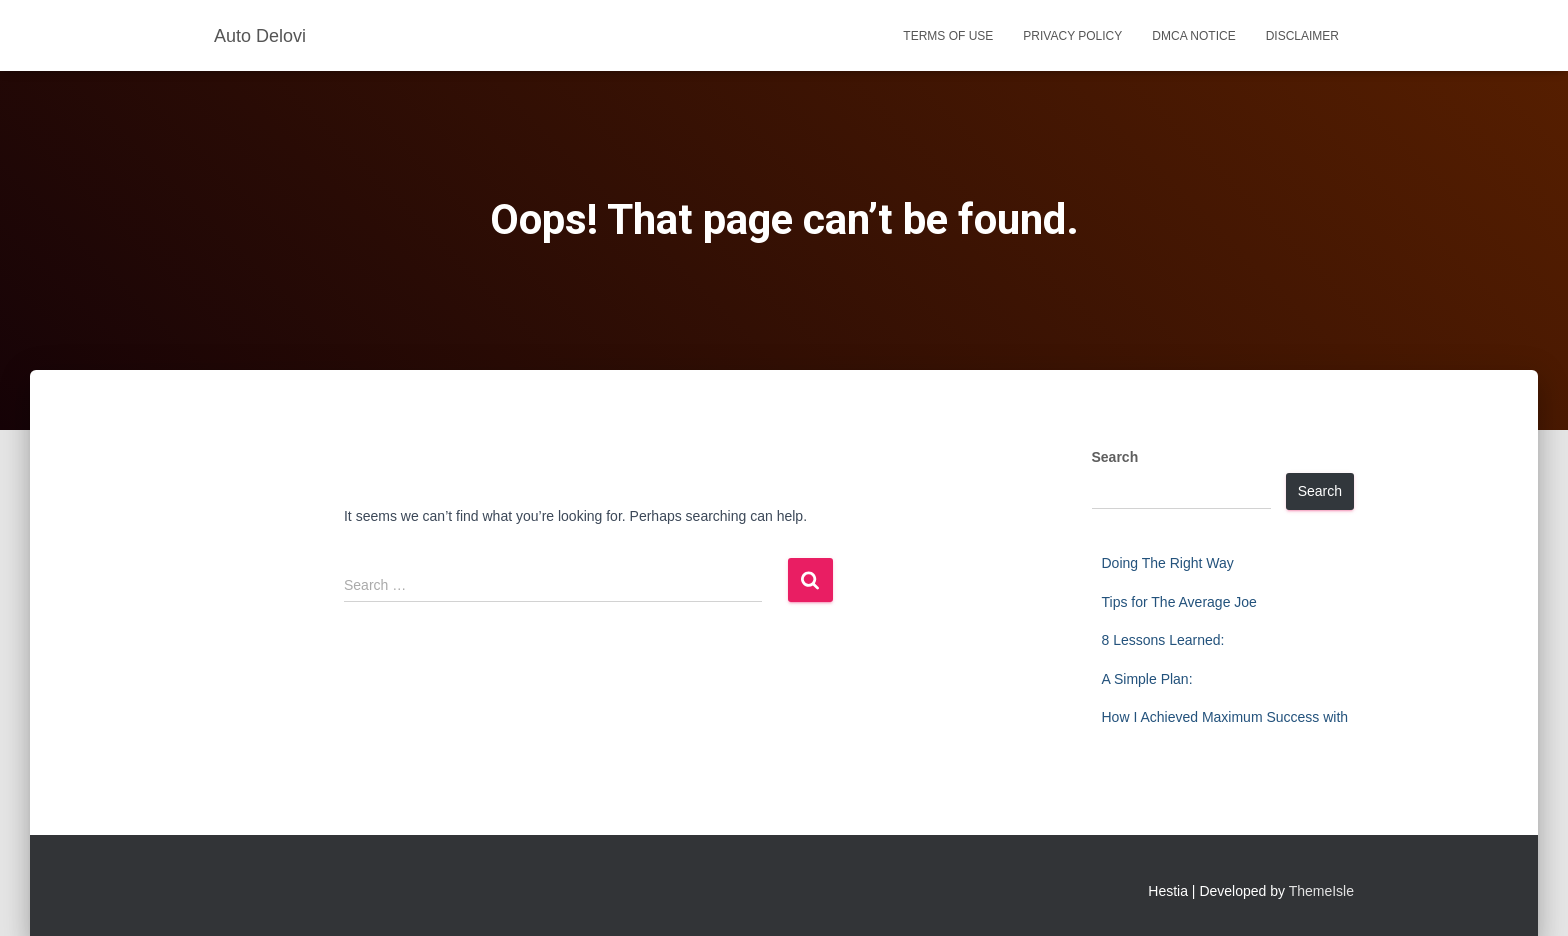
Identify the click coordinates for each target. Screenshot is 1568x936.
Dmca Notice (1193, 36)
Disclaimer (1302, 36)
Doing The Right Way (1168, 563)
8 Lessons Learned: (1163, 640)
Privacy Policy (1072, 36)
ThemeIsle (1321, 891)
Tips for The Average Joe (1179, 602)
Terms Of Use (948, 36)
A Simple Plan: (1147, 679)
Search (1115, 457)
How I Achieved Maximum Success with (1225, 717)
